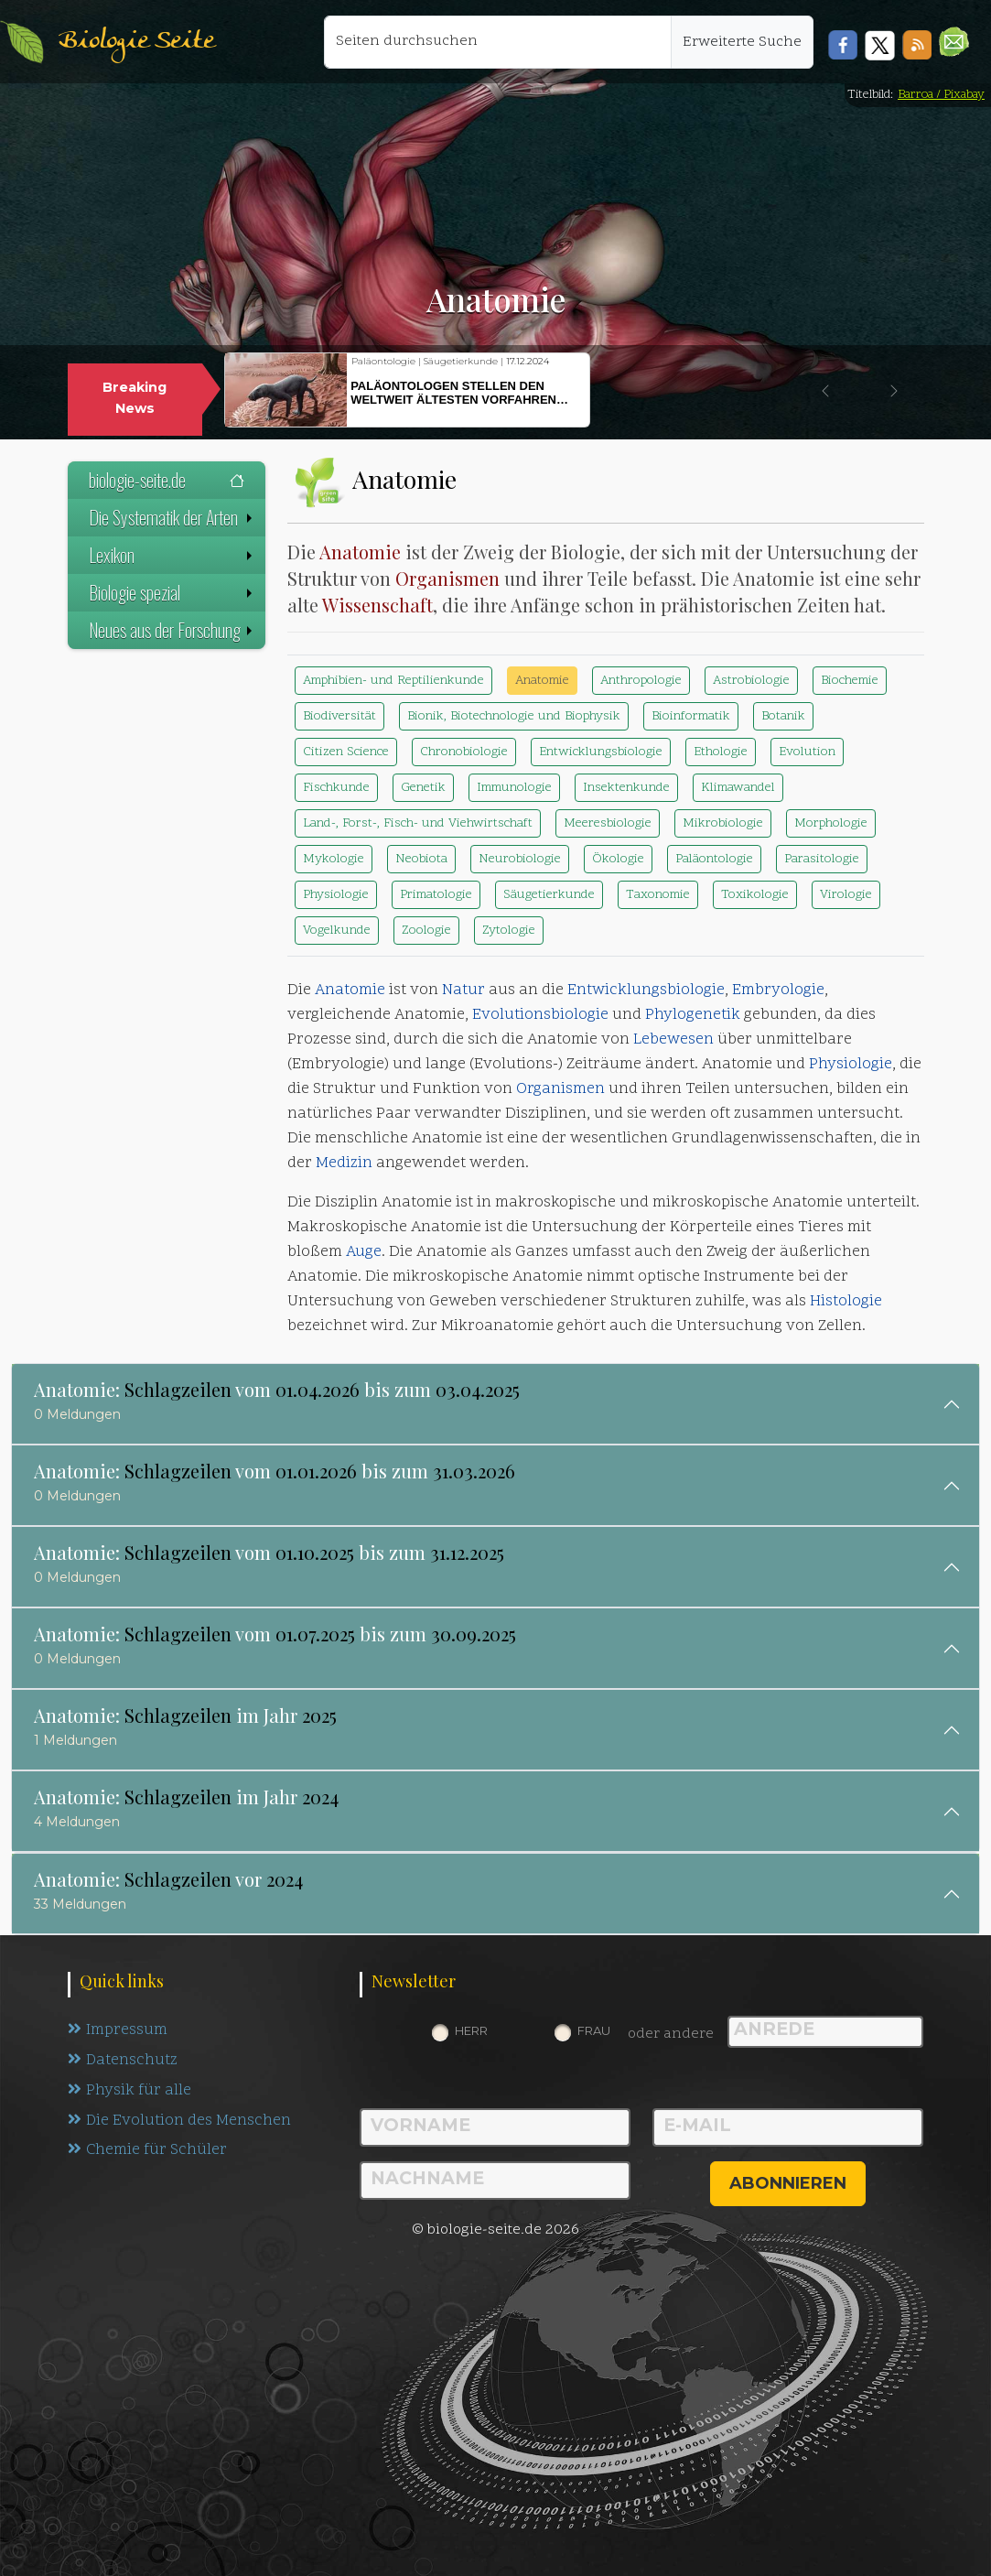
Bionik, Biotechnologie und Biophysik (513, 716)
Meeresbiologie (608, 823)
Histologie (846, 1302)
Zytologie (508, 930)
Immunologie (514, 787)
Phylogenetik (692, 1015)
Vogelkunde (337, 930)
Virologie (846, 895)
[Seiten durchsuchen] (498, 42)
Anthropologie (641, 680)
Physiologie (336, 895)
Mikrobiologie (723, 823)
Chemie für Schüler (147, 2151)
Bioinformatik (691, 716)
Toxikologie (755, 895)
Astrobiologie (751, 680)
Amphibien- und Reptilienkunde (393, 680)
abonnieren (787, 2183)
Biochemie (849, 680)
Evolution (807, 752)
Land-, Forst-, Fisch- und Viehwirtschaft (418, 823)
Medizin (344, 1163)
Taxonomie (658, 895)
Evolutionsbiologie (540, 1015)
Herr (471, 2030)
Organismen (447, 578)
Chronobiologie (464, 752)
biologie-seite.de (166, 479)
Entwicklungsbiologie (600, 752)
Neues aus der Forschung (172, 630)
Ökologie (618, 859)
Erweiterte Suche (742, 42)
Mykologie (333, 859)
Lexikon (172, 554)
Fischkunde (336, 787)
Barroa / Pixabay (941, 94)
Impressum (117, 2030)
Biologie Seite (136, 41)
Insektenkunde (626, 787)
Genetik (423, 787)
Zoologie (426, 930)
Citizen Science (346, 752)
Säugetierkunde (549, 895)
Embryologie (778, 990)
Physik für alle (129, 2091)
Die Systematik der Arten (172, 517)
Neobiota (421, 859)
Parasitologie (821, 859)
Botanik (783, 716)
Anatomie (360, 551)
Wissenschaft (377, 604)
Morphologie (830, 823)
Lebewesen (673, 1040)
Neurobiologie (520, 859)
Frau (593, 2030)
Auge (364, 1252)
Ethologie (721, 752)
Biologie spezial (172, 592)
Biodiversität (339, 716)
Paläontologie (714, 859)
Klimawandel (738, 787)
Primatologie (436, 895)
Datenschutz (123, 2061)
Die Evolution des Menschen (180, 2121)
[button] (954, 42)
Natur (463, 990)
